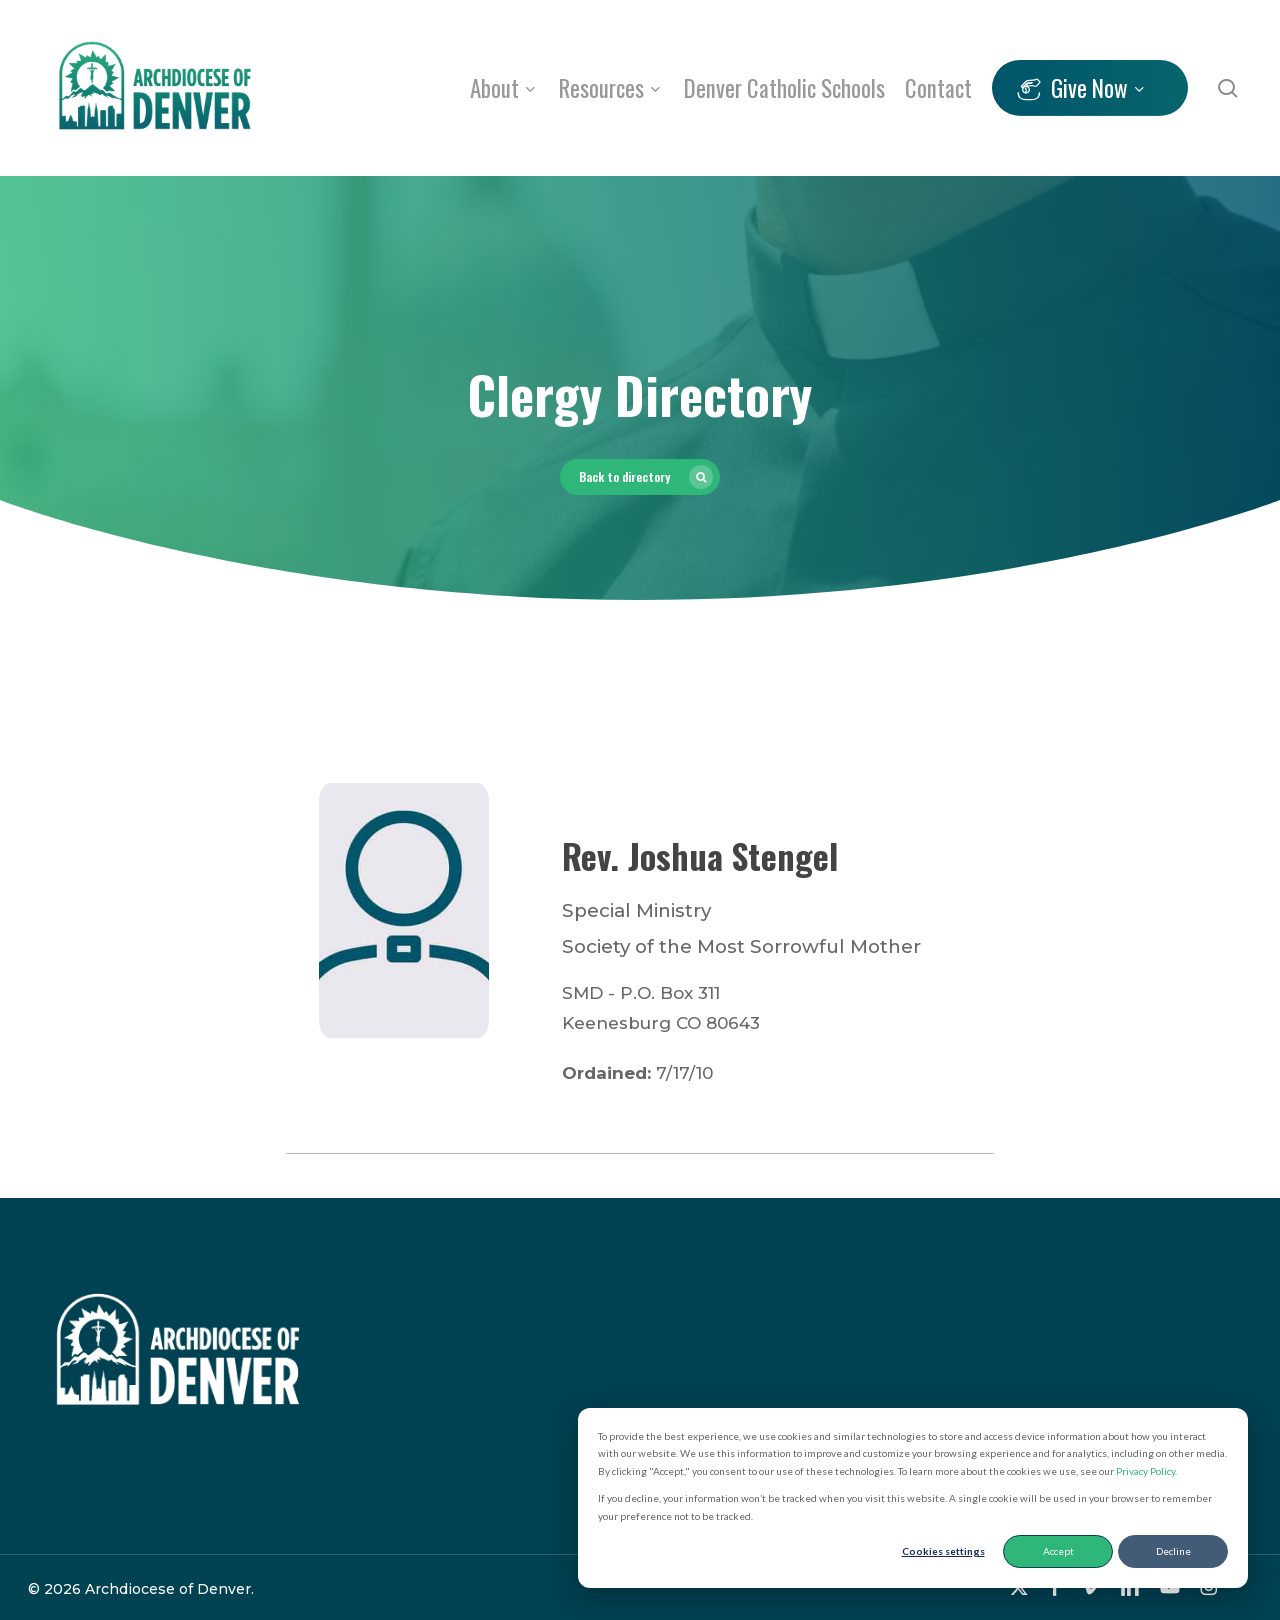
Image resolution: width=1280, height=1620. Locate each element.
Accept (1058, 1551)
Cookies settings (943, 1551)
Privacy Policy (1145, 1471)
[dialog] (913, 1498)
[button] (640, 477)
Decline (1173, 1551)
